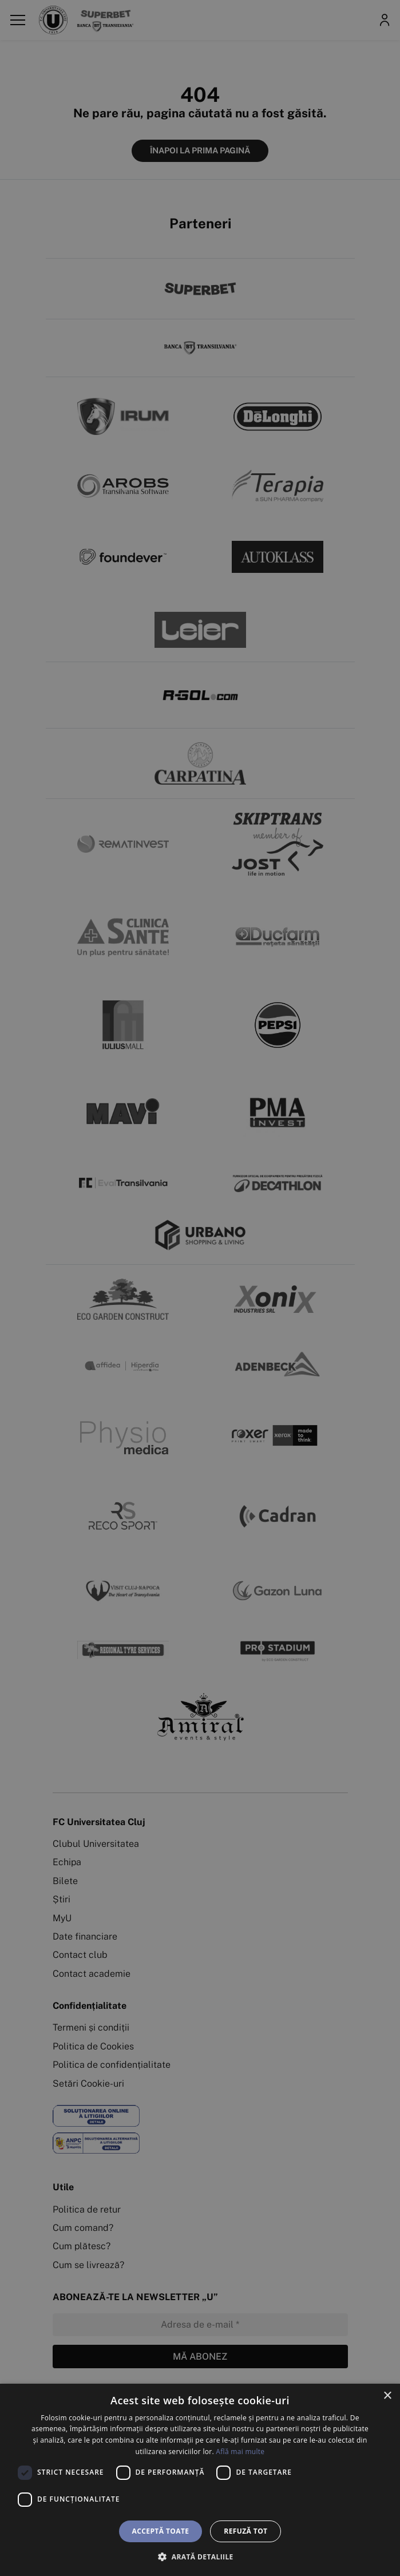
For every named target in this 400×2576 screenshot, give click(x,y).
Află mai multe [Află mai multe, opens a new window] (240, 2451)
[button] (200, 2556)
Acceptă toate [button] (160, 2531)
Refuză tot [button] (245, 2531)
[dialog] (200, 2480)
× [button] (387, 2396)
